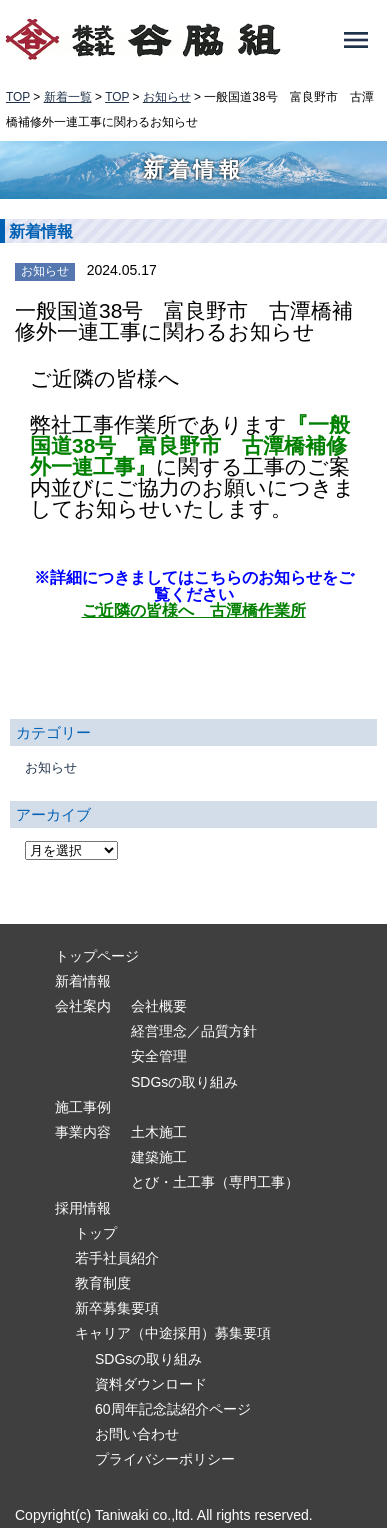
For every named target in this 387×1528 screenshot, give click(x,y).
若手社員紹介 (117, 1258)
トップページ (97, 956)
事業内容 (83, 1132)
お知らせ (45, 271)
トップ (96, 1233)
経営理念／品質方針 (194, 1031)
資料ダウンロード (151, 1384)
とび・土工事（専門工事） (215, 1182)
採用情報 (83, 1208)
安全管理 (159, 1056)
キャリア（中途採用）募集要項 (173, 1333)
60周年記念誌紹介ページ (173, 1409)
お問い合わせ (137, 1434)
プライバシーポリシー (165, 1459)
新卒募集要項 (117, 1308)
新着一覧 (68, 97)
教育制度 (103, 1283)
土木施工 (159, 1132)
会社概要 (159, 1006)
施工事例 (83, 1107)
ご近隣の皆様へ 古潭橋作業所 (194, 610)
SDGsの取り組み (184, 1082)
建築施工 (159, 1157)
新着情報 (83, 981)
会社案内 (83, 1006)
